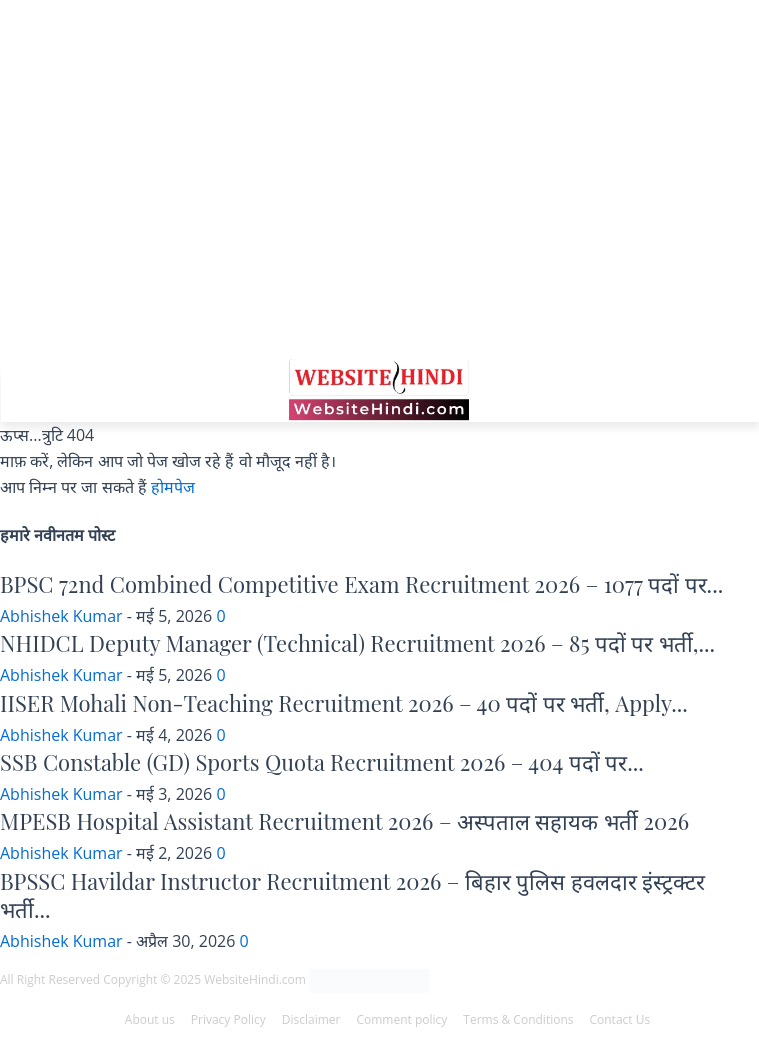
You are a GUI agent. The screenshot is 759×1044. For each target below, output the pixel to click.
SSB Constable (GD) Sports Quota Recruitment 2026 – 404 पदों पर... (322, 762)
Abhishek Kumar (61, 616)
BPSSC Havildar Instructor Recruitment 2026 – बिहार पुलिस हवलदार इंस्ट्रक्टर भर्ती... (352, 895)
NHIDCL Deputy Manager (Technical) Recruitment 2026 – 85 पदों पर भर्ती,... (357, 643)
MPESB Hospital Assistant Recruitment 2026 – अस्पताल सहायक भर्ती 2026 (344, 821)
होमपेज (173, 487)
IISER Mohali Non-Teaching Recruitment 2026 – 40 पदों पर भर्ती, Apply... (344, 703)
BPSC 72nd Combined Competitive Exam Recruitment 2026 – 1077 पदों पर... (361, 584)
